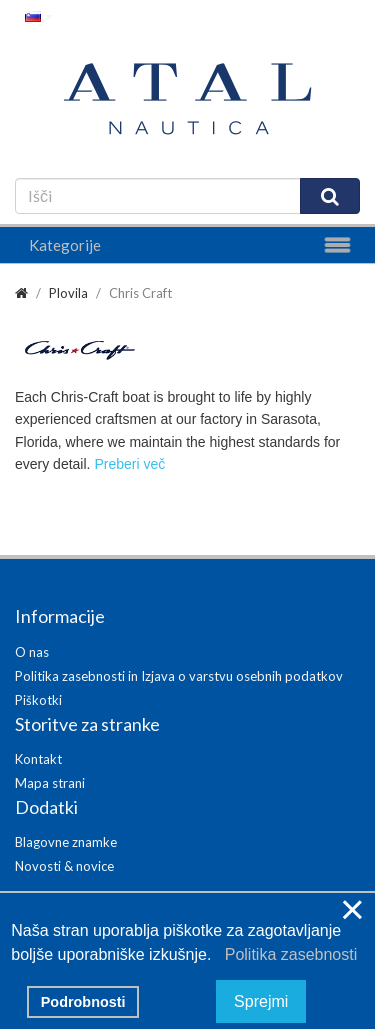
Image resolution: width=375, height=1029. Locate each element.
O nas (32, 652)
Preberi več (129, 464)
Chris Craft (140, 293)
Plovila (68, 293)
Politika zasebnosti (286, 954)
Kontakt (38, 759)
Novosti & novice (64, 866)
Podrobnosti (83, 1002)
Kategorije (65, 245)
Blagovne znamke (66, 842)
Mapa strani (50, 783)
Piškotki (38, 700)
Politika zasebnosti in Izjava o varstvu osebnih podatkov (179, 676)
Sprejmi (261, 1001)
